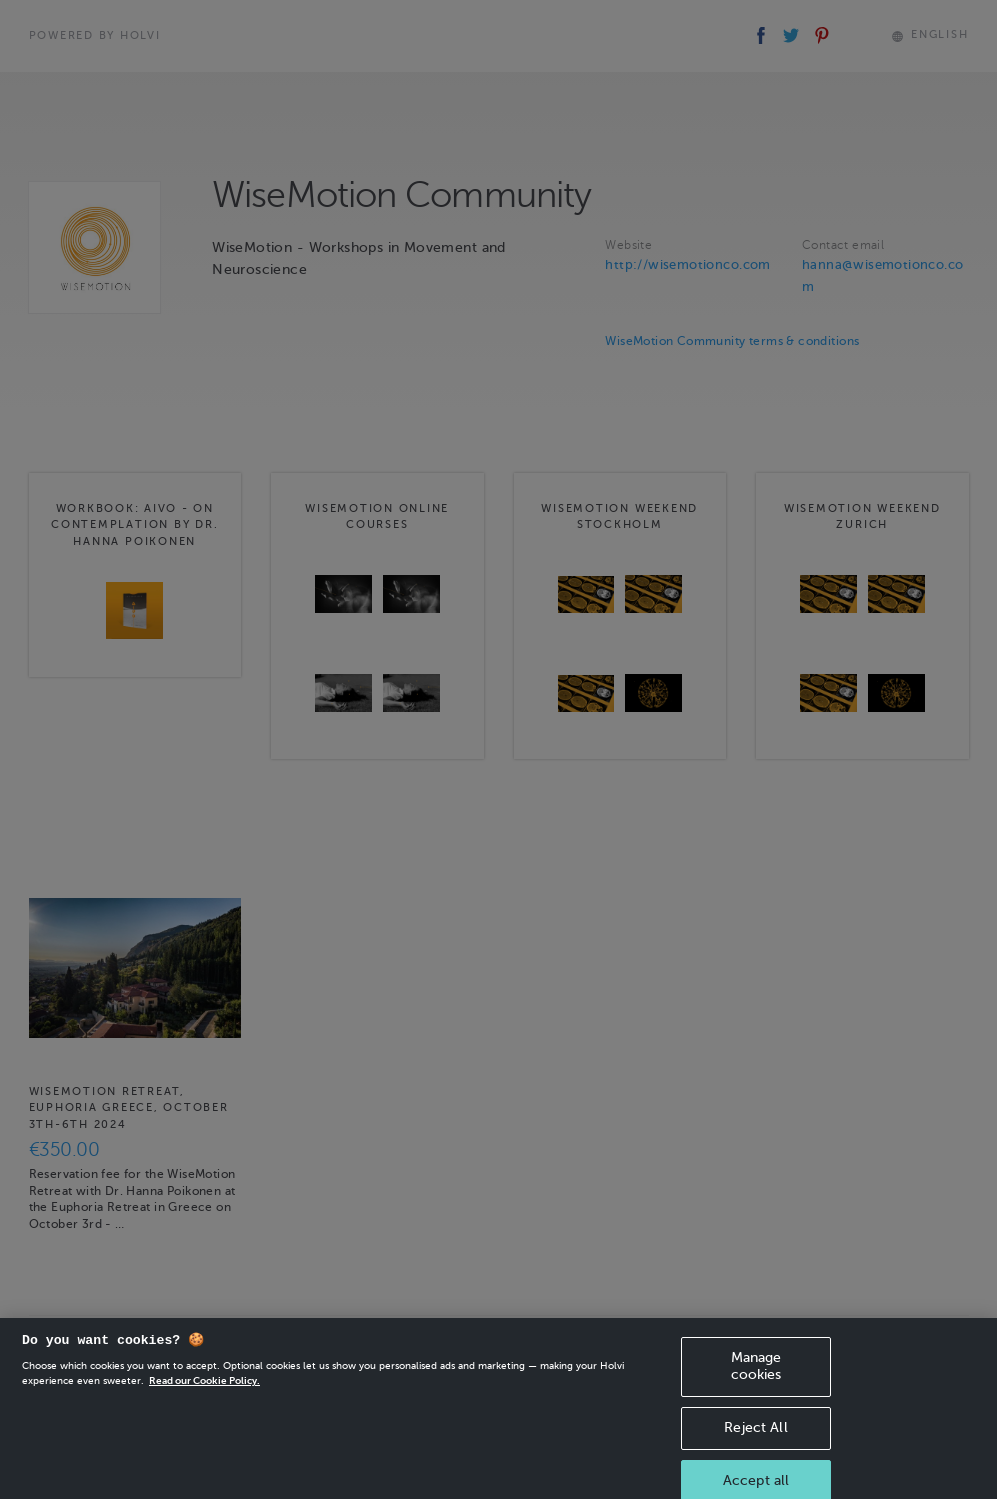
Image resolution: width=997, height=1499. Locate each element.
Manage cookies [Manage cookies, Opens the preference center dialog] (756, 1376)
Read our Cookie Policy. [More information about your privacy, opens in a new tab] (204, 1390)
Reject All (755, 1436)
